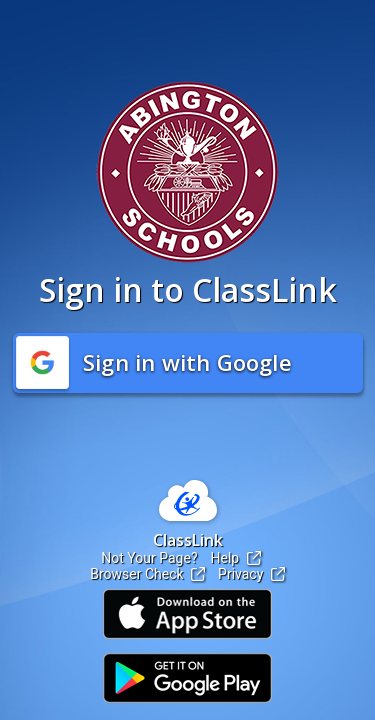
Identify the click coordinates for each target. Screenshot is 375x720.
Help (236, 558)
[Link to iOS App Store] (187, 614)
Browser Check (147, 574)
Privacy (251, 574)
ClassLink (188, 540)
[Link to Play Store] (187, 678)
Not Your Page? (149, 558)
